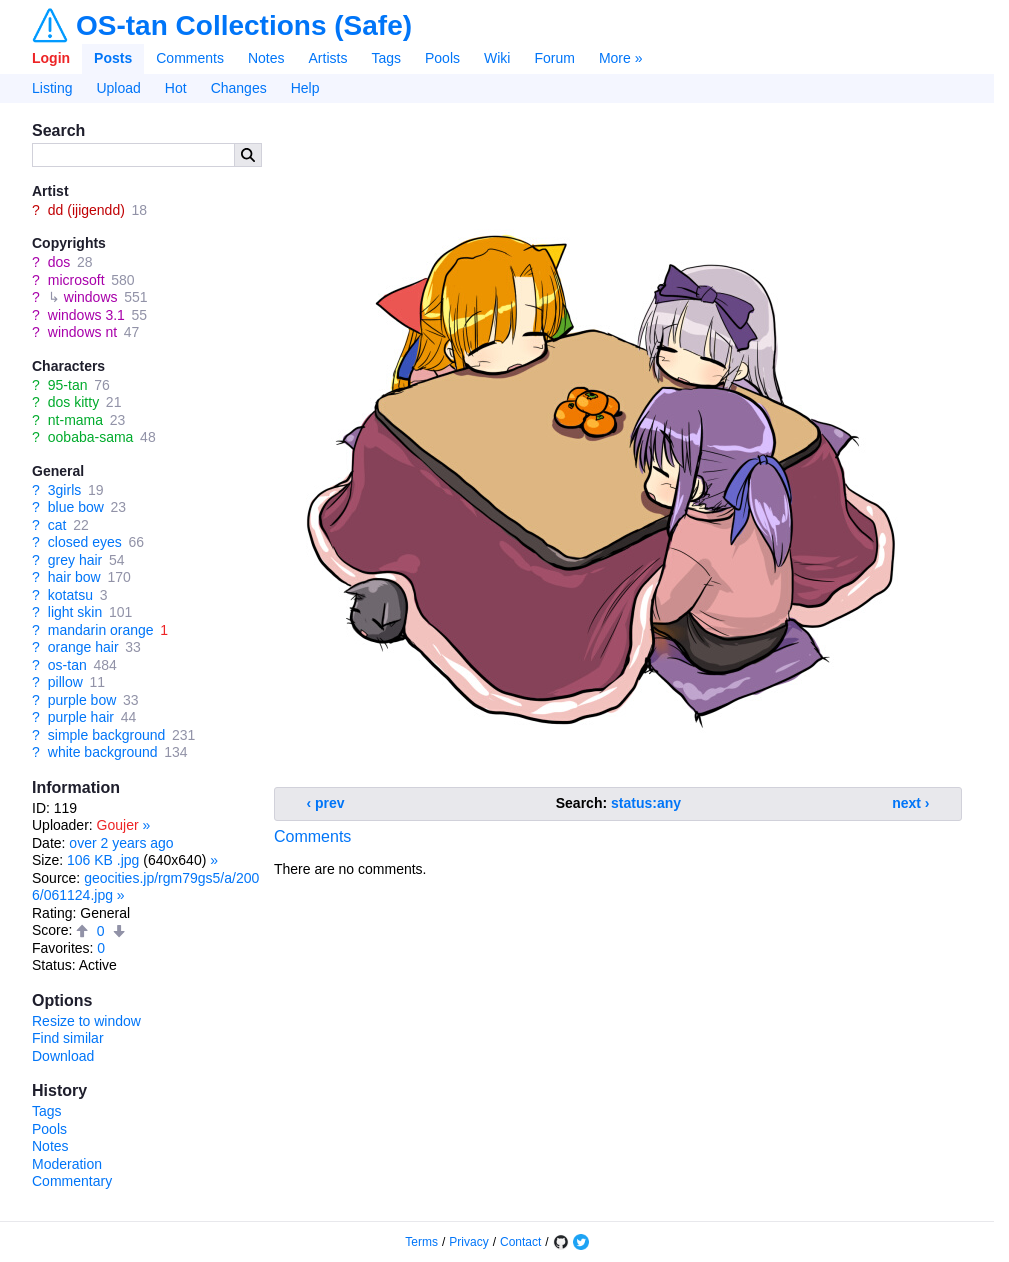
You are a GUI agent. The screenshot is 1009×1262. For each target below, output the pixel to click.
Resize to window (86, 1021)
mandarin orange (101, 630)
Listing (52, 88)
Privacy (468, 1242)
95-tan (68, 385)
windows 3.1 (86, 315)
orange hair (83, 647)
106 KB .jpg (103, 860)
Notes (266, 58)
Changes (239, 88)
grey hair (75, 560)
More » (621, 58)
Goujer (118, 825)
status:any (646, 803)
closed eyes (85, 542)
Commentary (72, 1181)
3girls (64, 490)
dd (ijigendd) (86, 210)
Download (63, 1056)
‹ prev (326, 803)
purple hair (81, 717)
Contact (520, 1242)
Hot (176, 88)
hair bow (74, 577)
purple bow (82, 700)
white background (103, 752)
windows (91, 297)
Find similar (68, 1038)
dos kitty (73, 402)
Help (305, 88)
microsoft (76, 280)
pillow (65, 682)
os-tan (67, 665)
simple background (107, 735)
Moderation (67, 1164)
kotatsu (70, 595)
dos (59, 262)
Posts (113, 58)
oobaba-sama (91, 437)
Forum (554, 58)
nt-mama (75, 420)
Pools (442, 58)
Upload (118, 88)
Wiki (497, 58)
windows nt (82, 332)
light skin (75, 612)
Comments (190, 58)
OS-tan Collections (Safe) (244, 26)
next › (910, 803)
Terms (421, 1242)
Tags (386, 58)
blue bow (76, 507)
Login (51, 58)
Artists (328, 58)
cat (57, 525)
